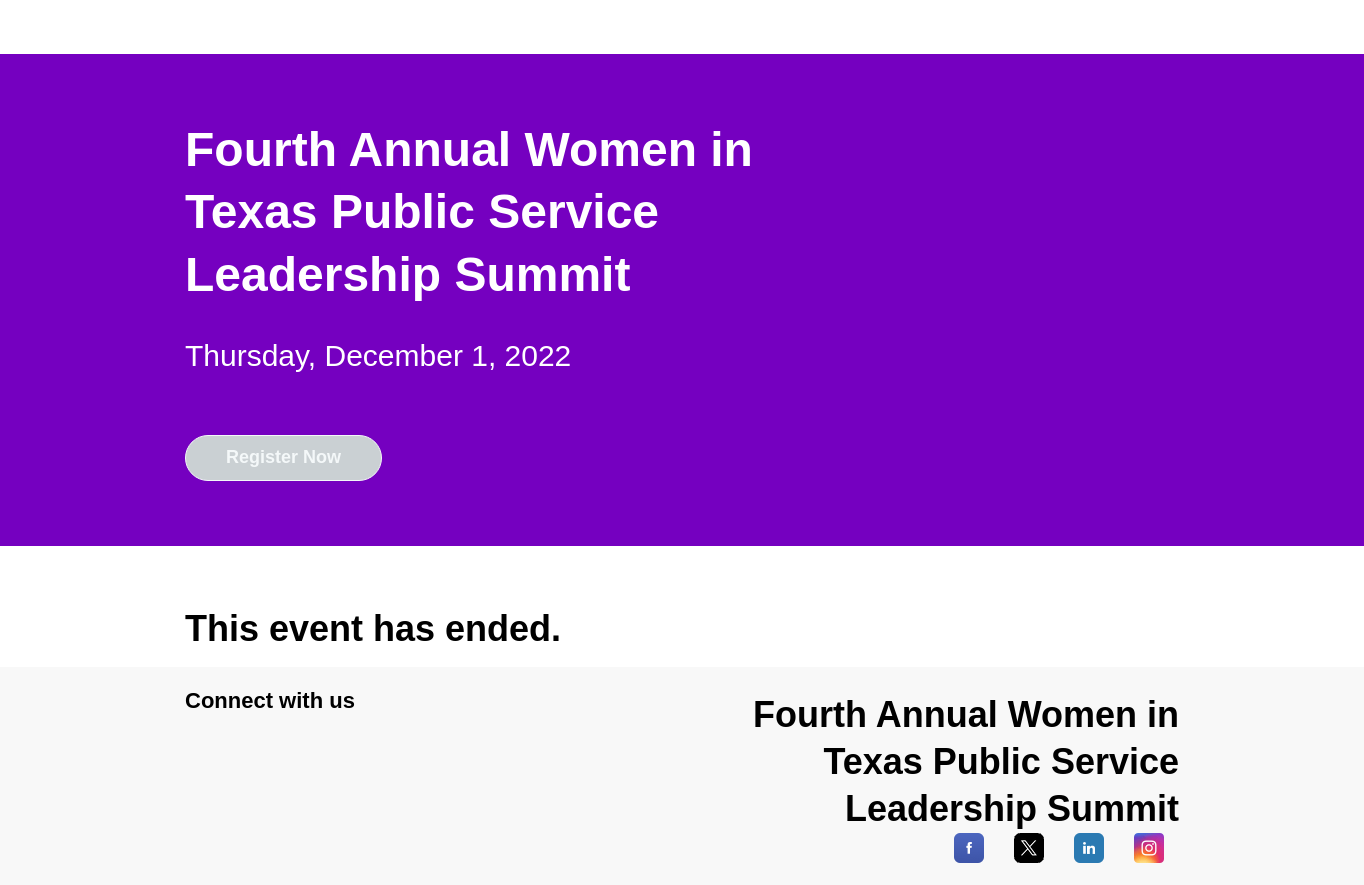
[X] (1029, 857)
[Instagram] (1149, 857)
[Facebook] (969, 857)
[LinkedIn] (1089, 857)
